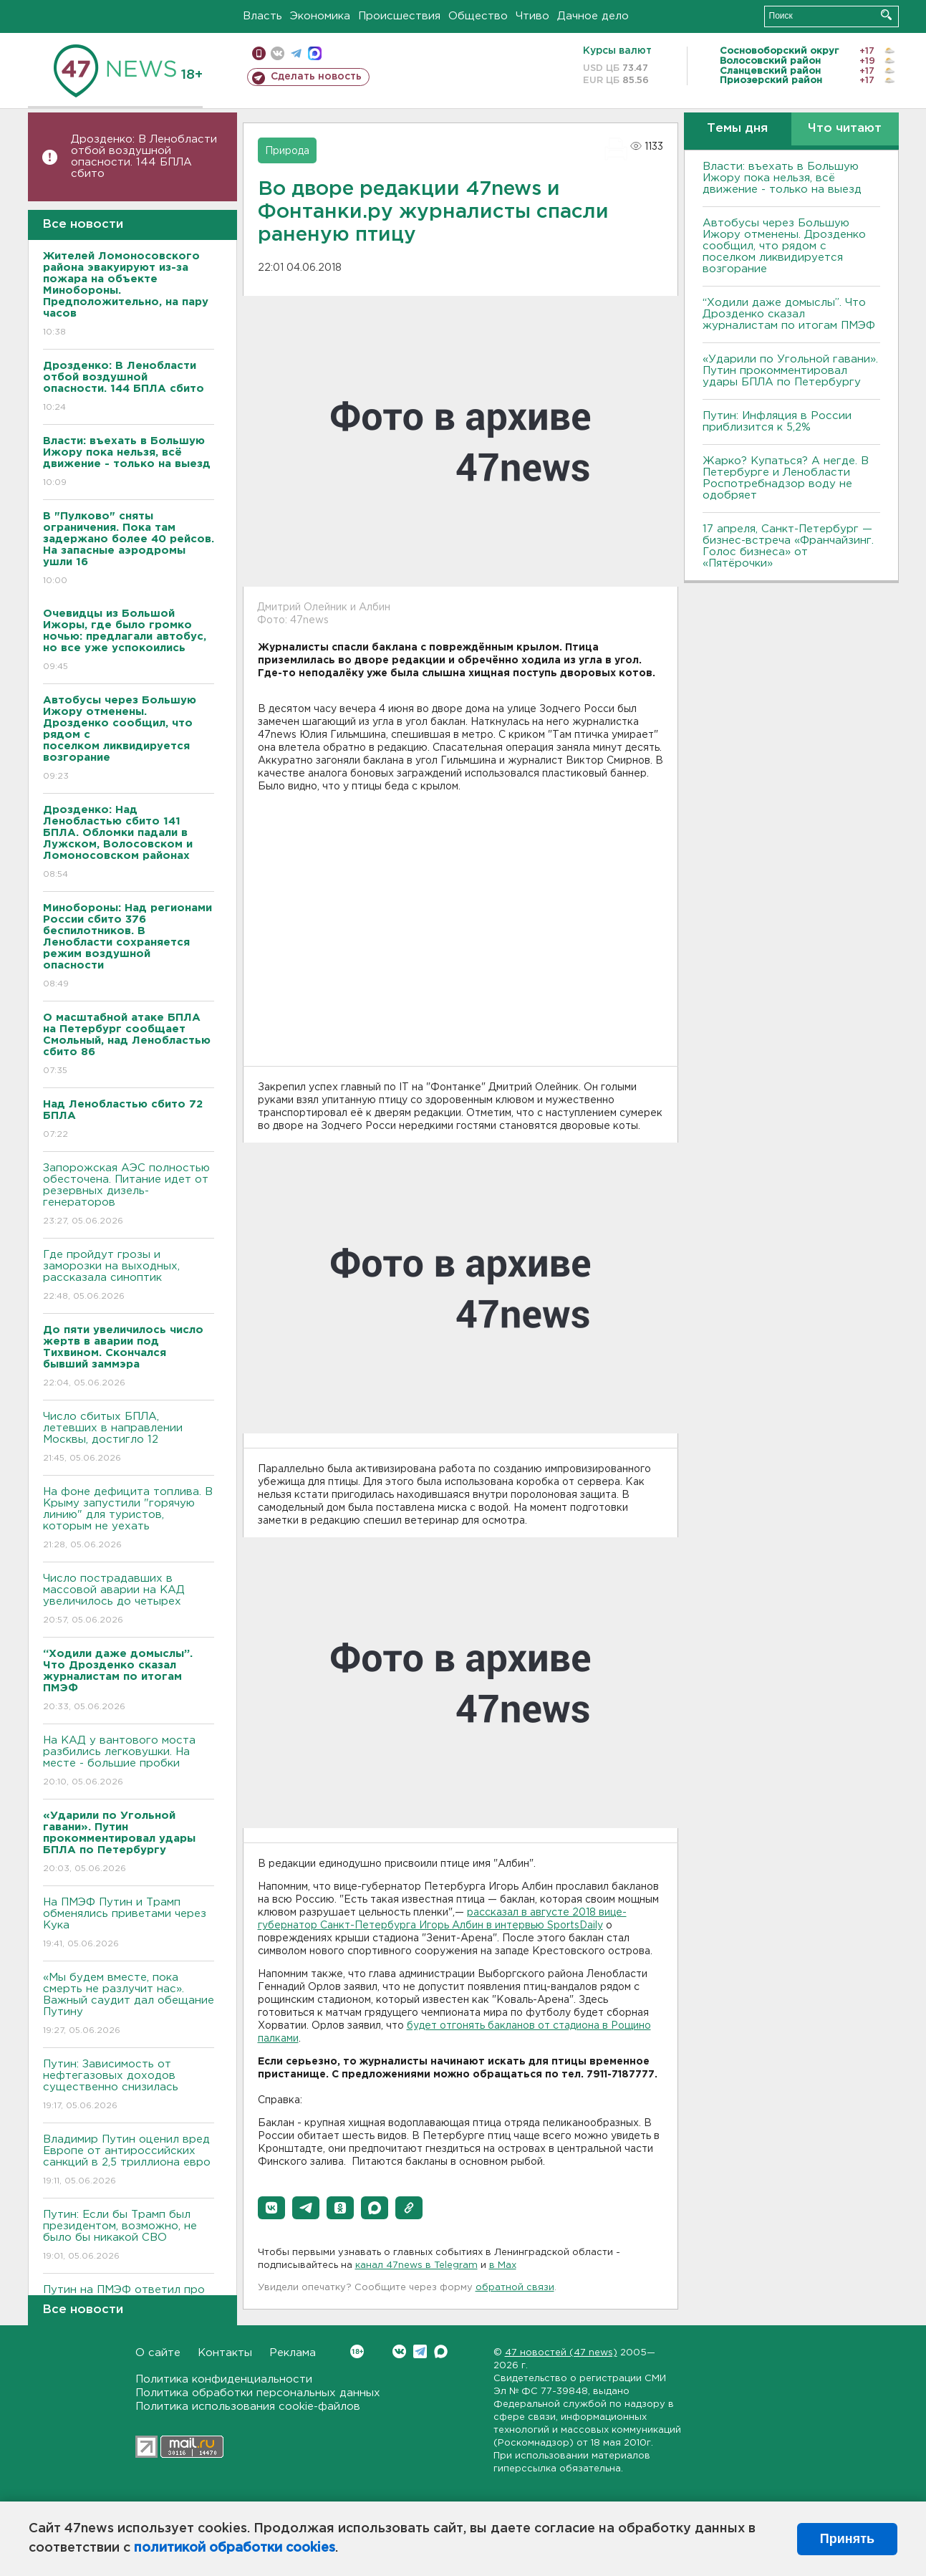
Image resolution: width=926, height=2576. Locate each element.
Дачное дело (593, 16)
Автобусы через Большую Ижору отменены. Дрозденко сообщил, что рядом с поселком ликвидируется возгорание (784, 246)
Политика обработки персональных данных (257, 2393)
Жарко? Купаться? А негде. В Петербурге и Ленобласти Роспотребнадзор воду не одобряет (786, 478)
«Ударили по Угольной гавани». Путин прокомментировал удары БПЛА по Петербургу (790, 371)
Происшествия (399, 16)
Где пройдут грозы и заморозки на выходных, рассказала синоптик (128, 1276)
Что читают (845, 128)
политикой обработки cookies (234, 2548)
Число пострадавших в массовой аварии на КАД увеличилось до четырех (128, 1600)
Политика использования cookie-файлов (247, 2406)
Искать (886, 14)
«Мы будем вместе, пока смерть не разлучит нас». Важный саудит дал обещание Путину (128, 2005)
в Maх (502, 2265)
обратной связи (515, 2288)
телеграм (296, 53)
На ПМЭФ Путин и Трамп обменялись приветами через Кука (128, 1924)
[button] (271, 2207)
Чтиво (532, 16)
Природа (287, 151)
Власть (262, 16)
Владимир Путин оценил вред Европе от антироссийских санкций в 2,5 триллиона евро (128, 2161)
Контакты (225, 2353)
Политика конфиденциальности (223, 2379)
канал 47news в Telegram (416, 2265)
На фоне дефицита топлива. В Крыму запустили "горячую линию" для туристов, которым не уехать (128, 1519)
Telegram (420, 2351)
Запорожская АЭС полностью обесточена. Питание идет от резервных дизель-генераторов (128, 1195)
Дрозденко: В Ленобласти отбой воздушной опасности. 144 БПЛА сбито (144, 156)
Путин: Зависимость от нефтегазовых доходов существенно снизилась (128, 2086)
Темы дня (737, 128)
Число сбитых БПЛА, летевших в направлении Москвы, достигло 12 (128, 1438)
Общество (478, 16)
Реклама (292, 2353)
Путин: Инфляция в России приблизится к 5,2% (777, 421)
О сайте (157, 2353)
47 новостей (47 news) (561, 2353)
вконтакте (277, 53)
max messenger (315, 53)
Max (441, 2351)
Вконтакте (357, 2351)
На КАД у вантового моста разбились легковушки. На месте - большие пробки (128, 1762)
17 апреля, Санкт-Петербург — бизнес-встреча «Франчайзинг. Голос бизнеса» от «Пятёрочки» (788, 546)
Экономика (320, 16)
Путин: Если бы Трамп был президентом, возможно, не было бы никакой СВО (128, 2236)
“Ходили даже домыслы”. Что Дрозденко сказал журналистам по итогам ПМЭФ (789, 314)
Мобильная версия (259, 53)
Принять (847, 2539)
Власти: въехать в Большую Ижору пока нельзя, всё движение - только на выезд (782, 178)
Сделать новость (316, 76)
